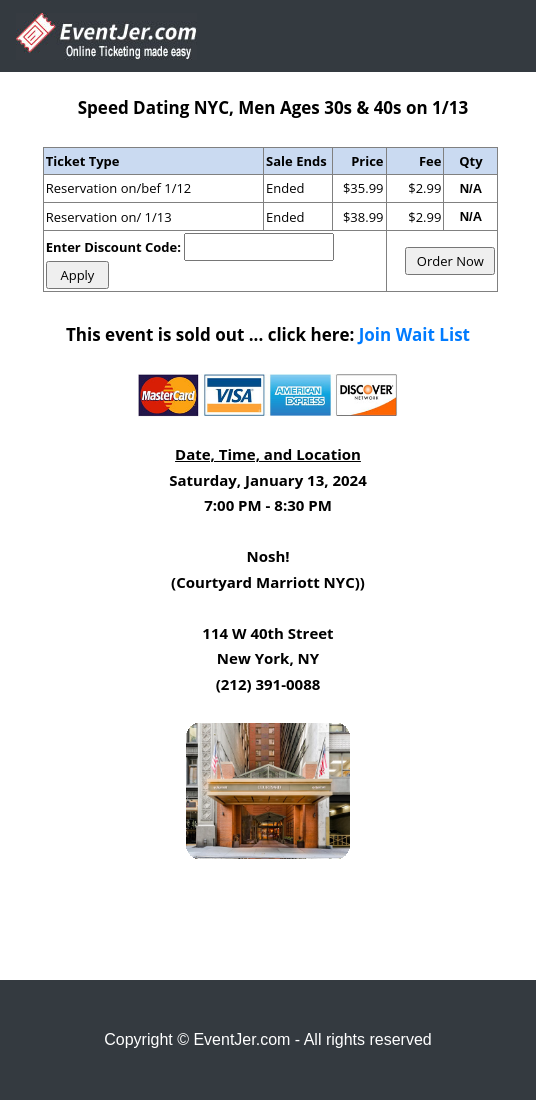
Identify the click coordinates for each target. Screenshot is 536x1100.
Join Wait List (414, 334)
